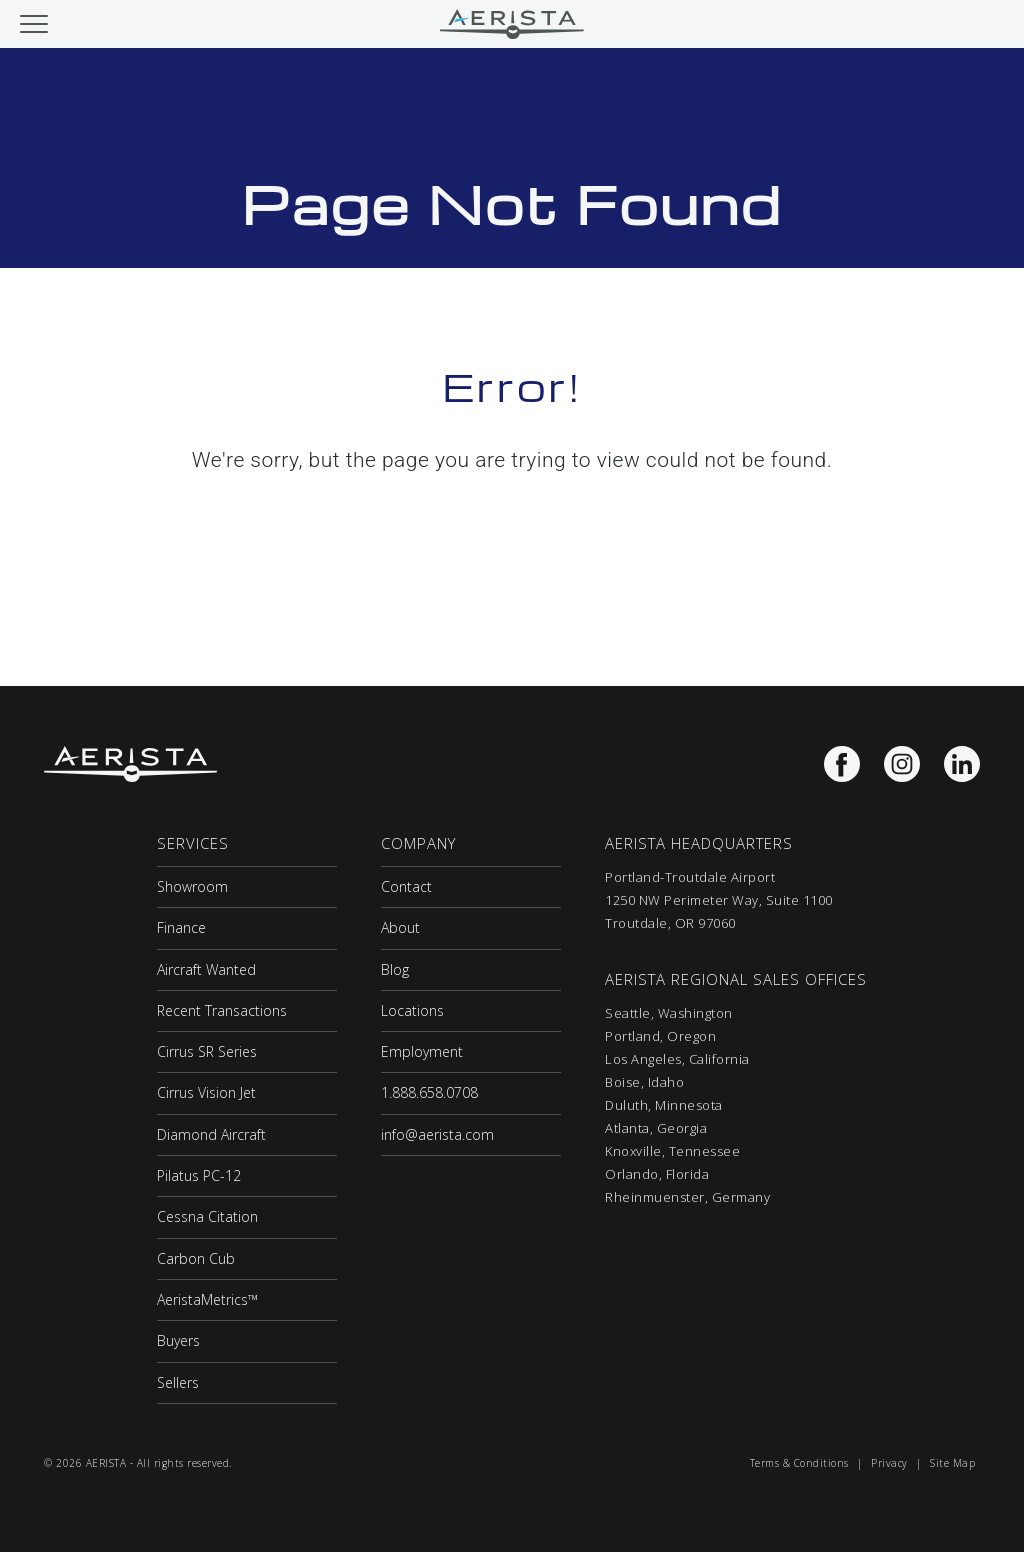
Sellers (178, 1382)
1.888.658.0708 (429, 1092)
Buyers (178, 1340)
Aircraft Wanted (206, 969)
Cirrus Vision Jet (206, 1092)
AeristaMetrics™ (207, 1299)
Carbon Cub (196, 1258)
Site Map (952, 1463)
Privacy (889, 1463)
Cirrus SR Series (207, 1051)
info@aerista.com (437, 1134)
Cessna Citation (207, 1216)
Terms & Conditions (799, 1463)
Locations (412, 1010)
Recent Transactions (222, 1010)
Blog (395, 969)
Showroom (192, 886)
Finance (181, 927)
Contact (406, 886)
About (400, 927)
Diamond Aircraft (211, 1134)
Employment (422, 1051)
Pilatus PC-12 (199, 1175)
